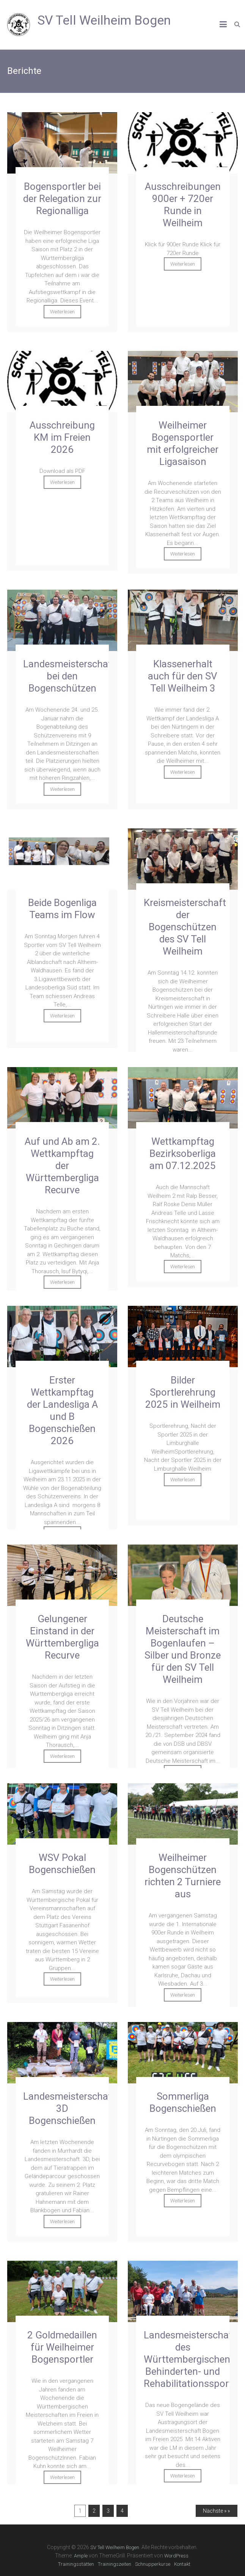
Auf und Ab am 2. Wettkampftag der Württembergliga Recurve (62, 1166)
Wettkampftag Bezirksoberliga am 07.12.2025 (182, 1153)
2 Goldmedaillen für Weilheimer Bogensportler (62, 2347)
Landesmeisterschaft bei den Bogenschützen (69, 676)
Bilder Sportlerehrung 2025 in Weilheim (182, 1392)
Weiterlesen (62, 312)
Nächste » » (216, 2511)
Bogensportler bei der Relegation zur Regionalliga (62, 198)
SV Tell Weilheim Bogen (104, 20)
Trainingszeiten (114, 2564)
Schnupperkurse (152, 2564)
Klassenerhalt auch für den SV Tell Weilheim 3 (182, 676)
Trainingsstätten (76, 2564)
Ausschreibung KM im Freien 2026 (62, 437)
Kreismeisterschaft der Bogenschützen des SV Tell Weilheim (185, 927)
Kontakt (182, 2564)
